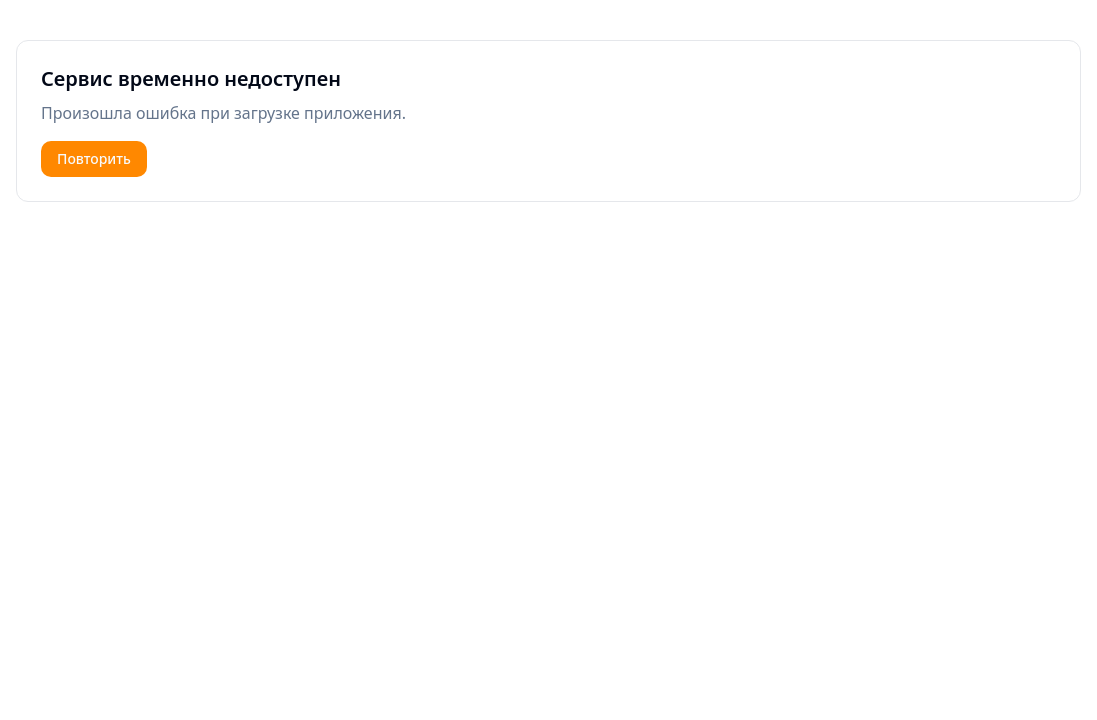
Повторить (94, 158)
